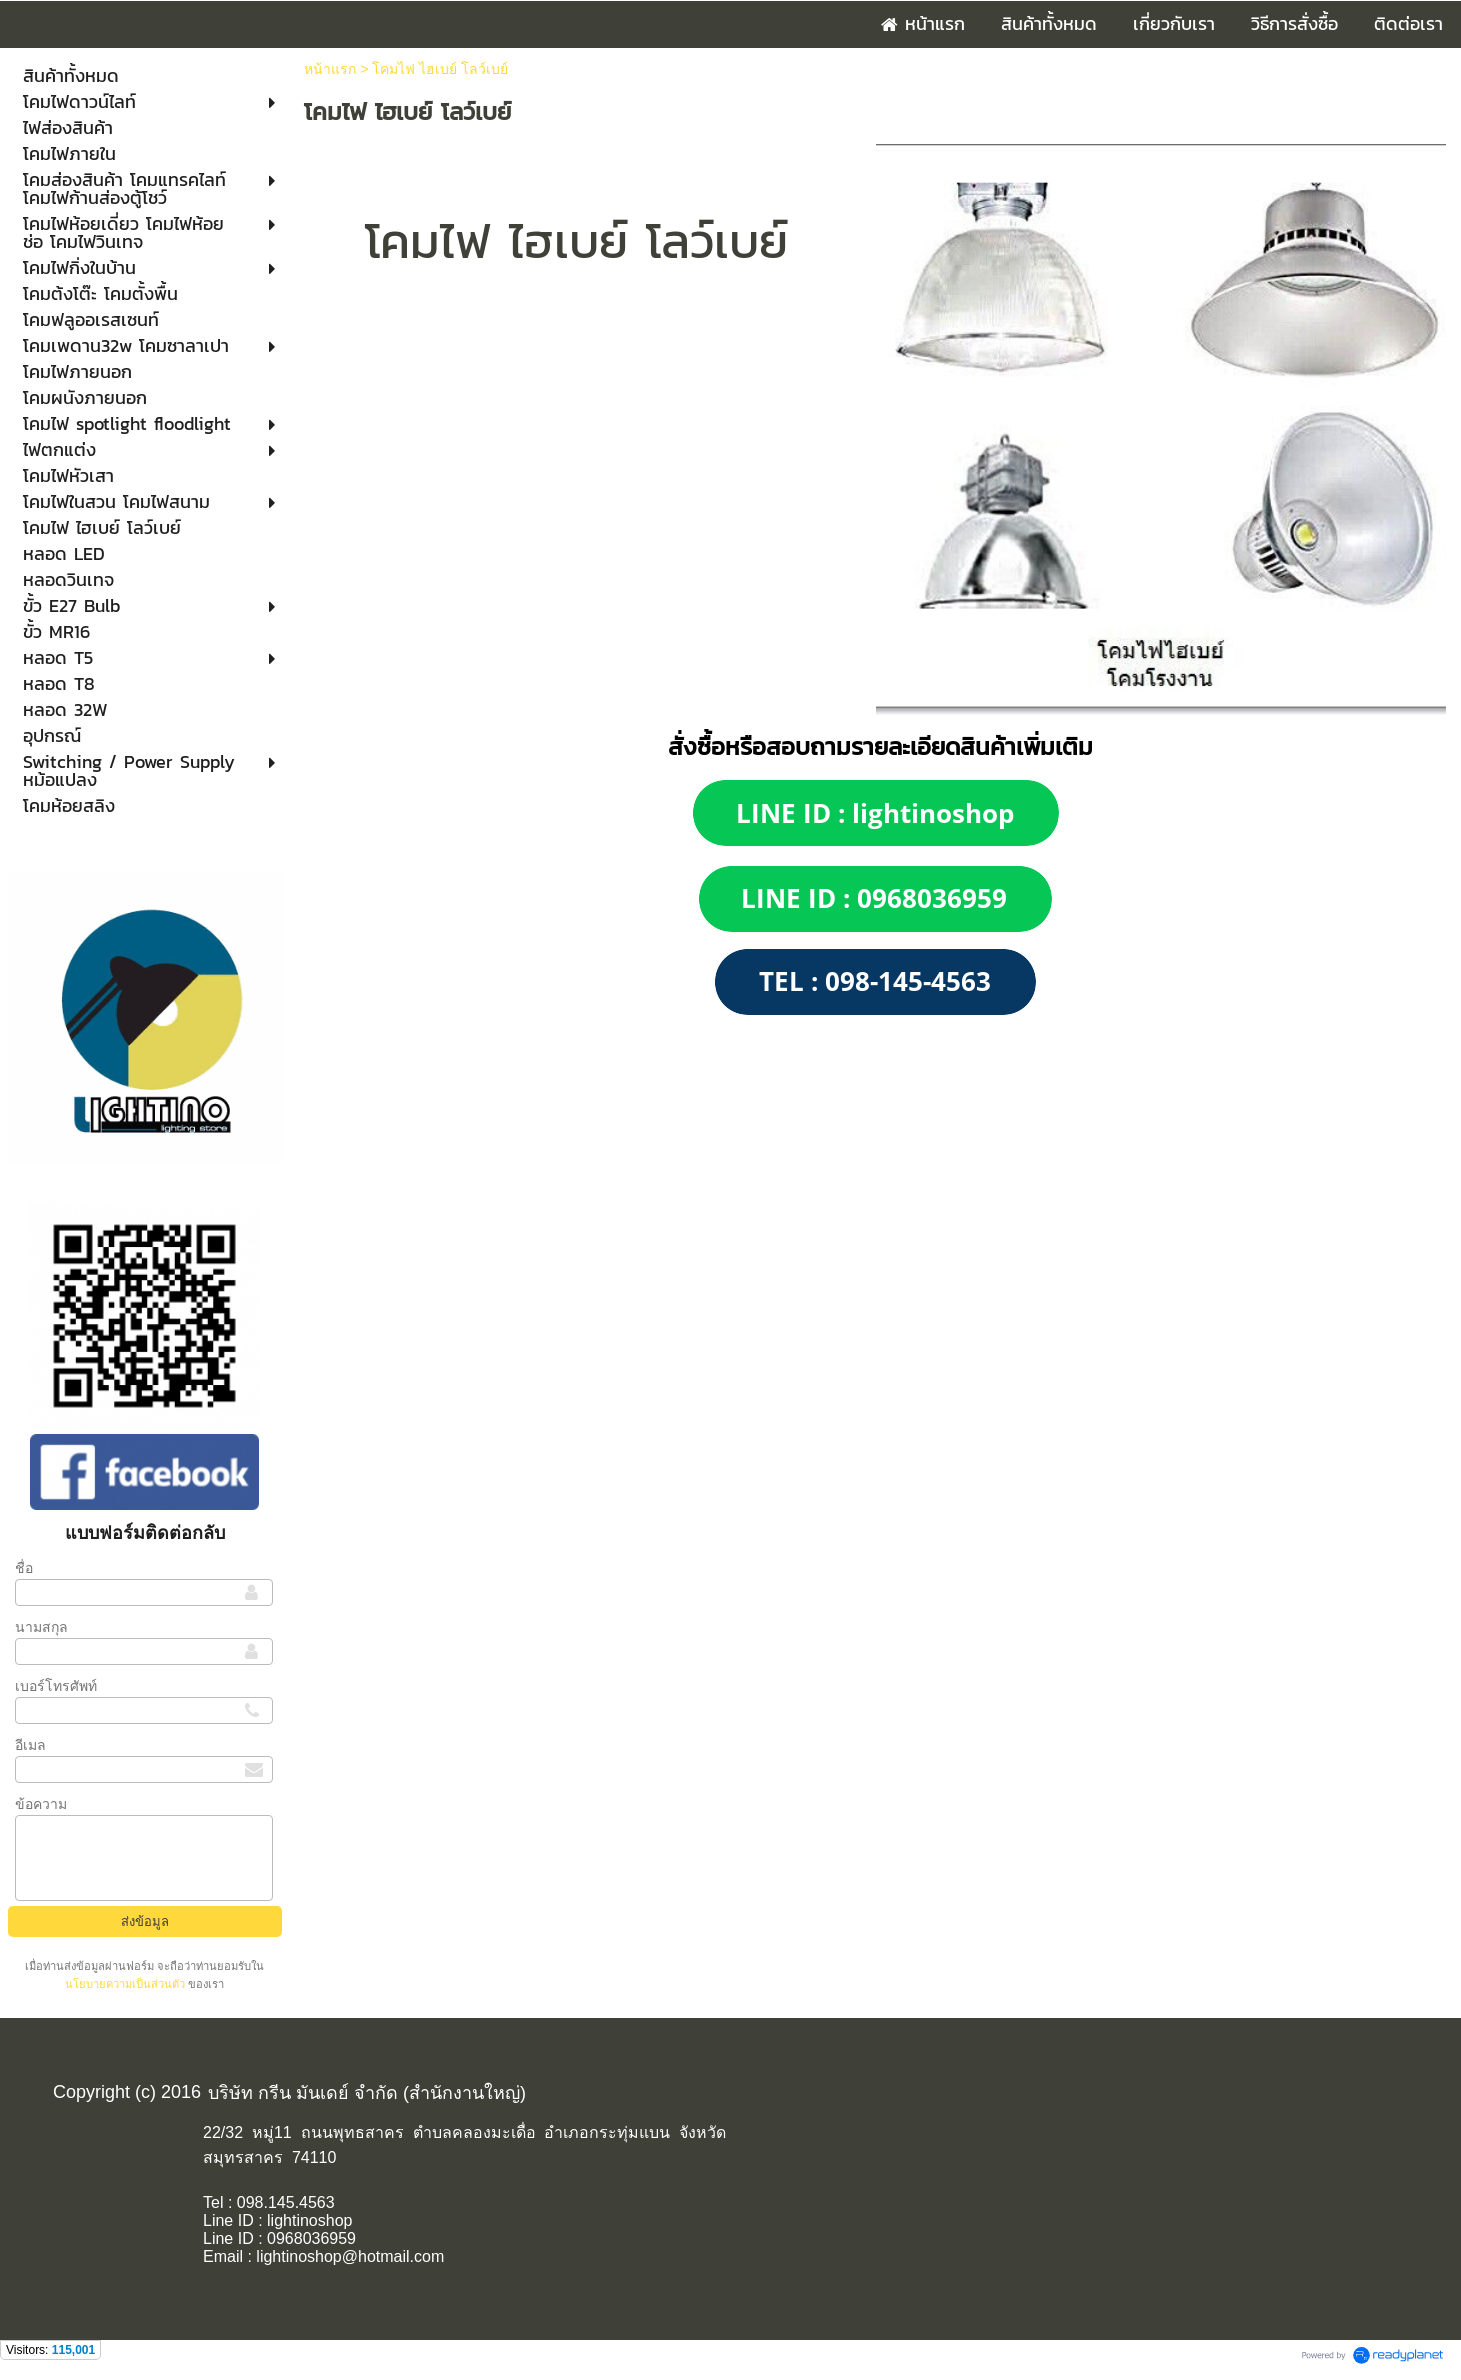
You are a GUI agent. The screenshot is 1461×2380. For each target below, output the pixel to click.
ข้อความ (41, 1804)
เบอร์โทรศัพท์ (56, 1686)
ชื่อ (24, 1568)
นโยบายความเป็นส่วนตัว (126, 1984)
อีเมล (30, 1745)
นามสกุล (41, 1627)
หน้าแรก (330, 69)
